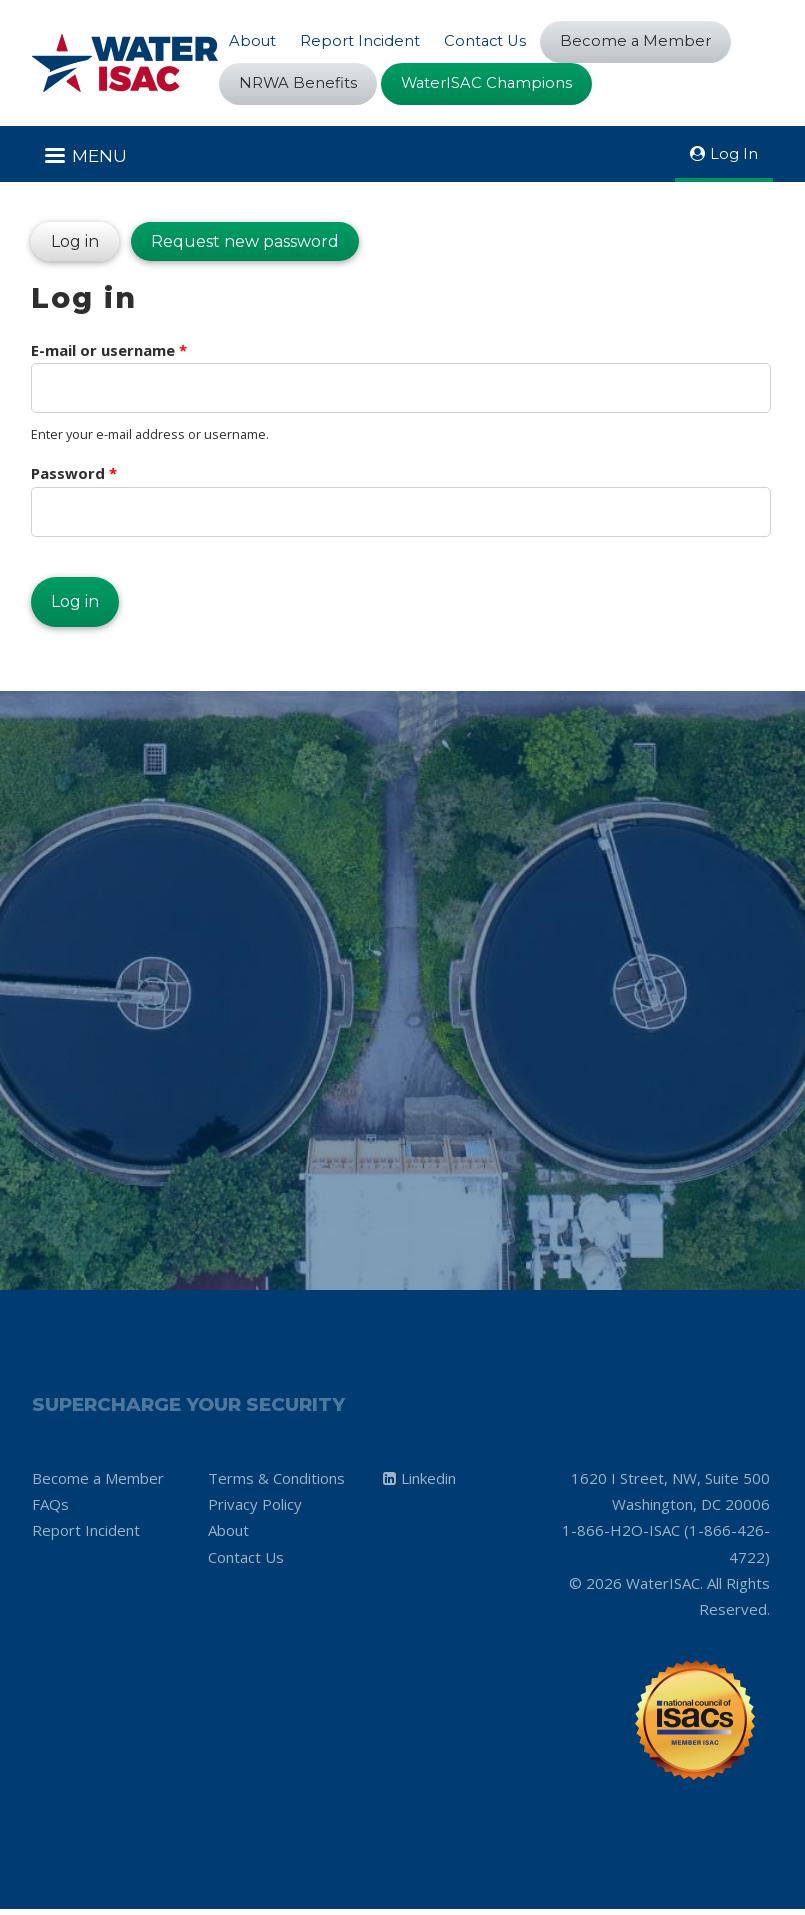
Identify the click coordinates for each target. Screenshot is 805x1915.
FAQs (50, 1509)
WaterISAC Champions (489, 83)
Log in (65, 237)
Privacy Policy (255, 1509)
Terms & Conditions (276, 1483)
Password (74, 476)
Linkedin (428, 1483)
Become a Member (641, 41)
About (253, 40)
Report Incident (361, 40)
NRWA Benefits (298, 83)
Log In (734, 154)
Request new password (245, 242)
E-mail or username (109, 352)
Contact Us (488, 40)
